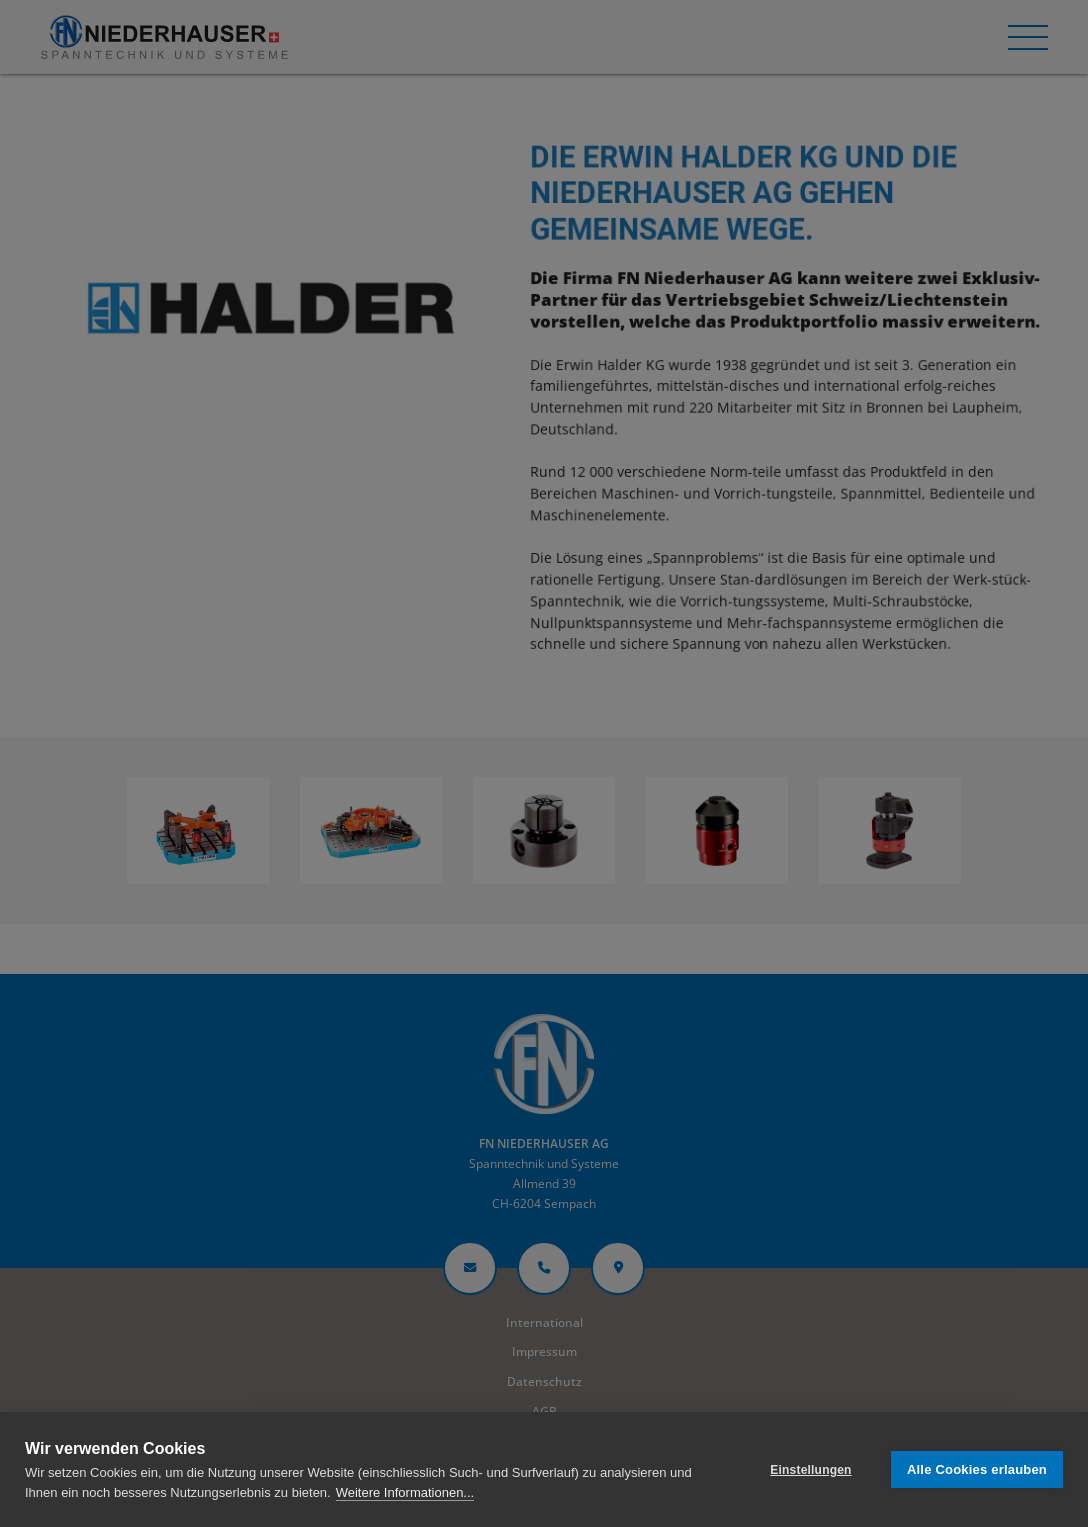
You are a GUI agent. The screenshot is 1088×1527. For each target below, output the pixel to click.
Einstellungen (810, 1470)
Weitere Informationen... (405, 1492)
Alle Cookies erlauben (977, 1469)
